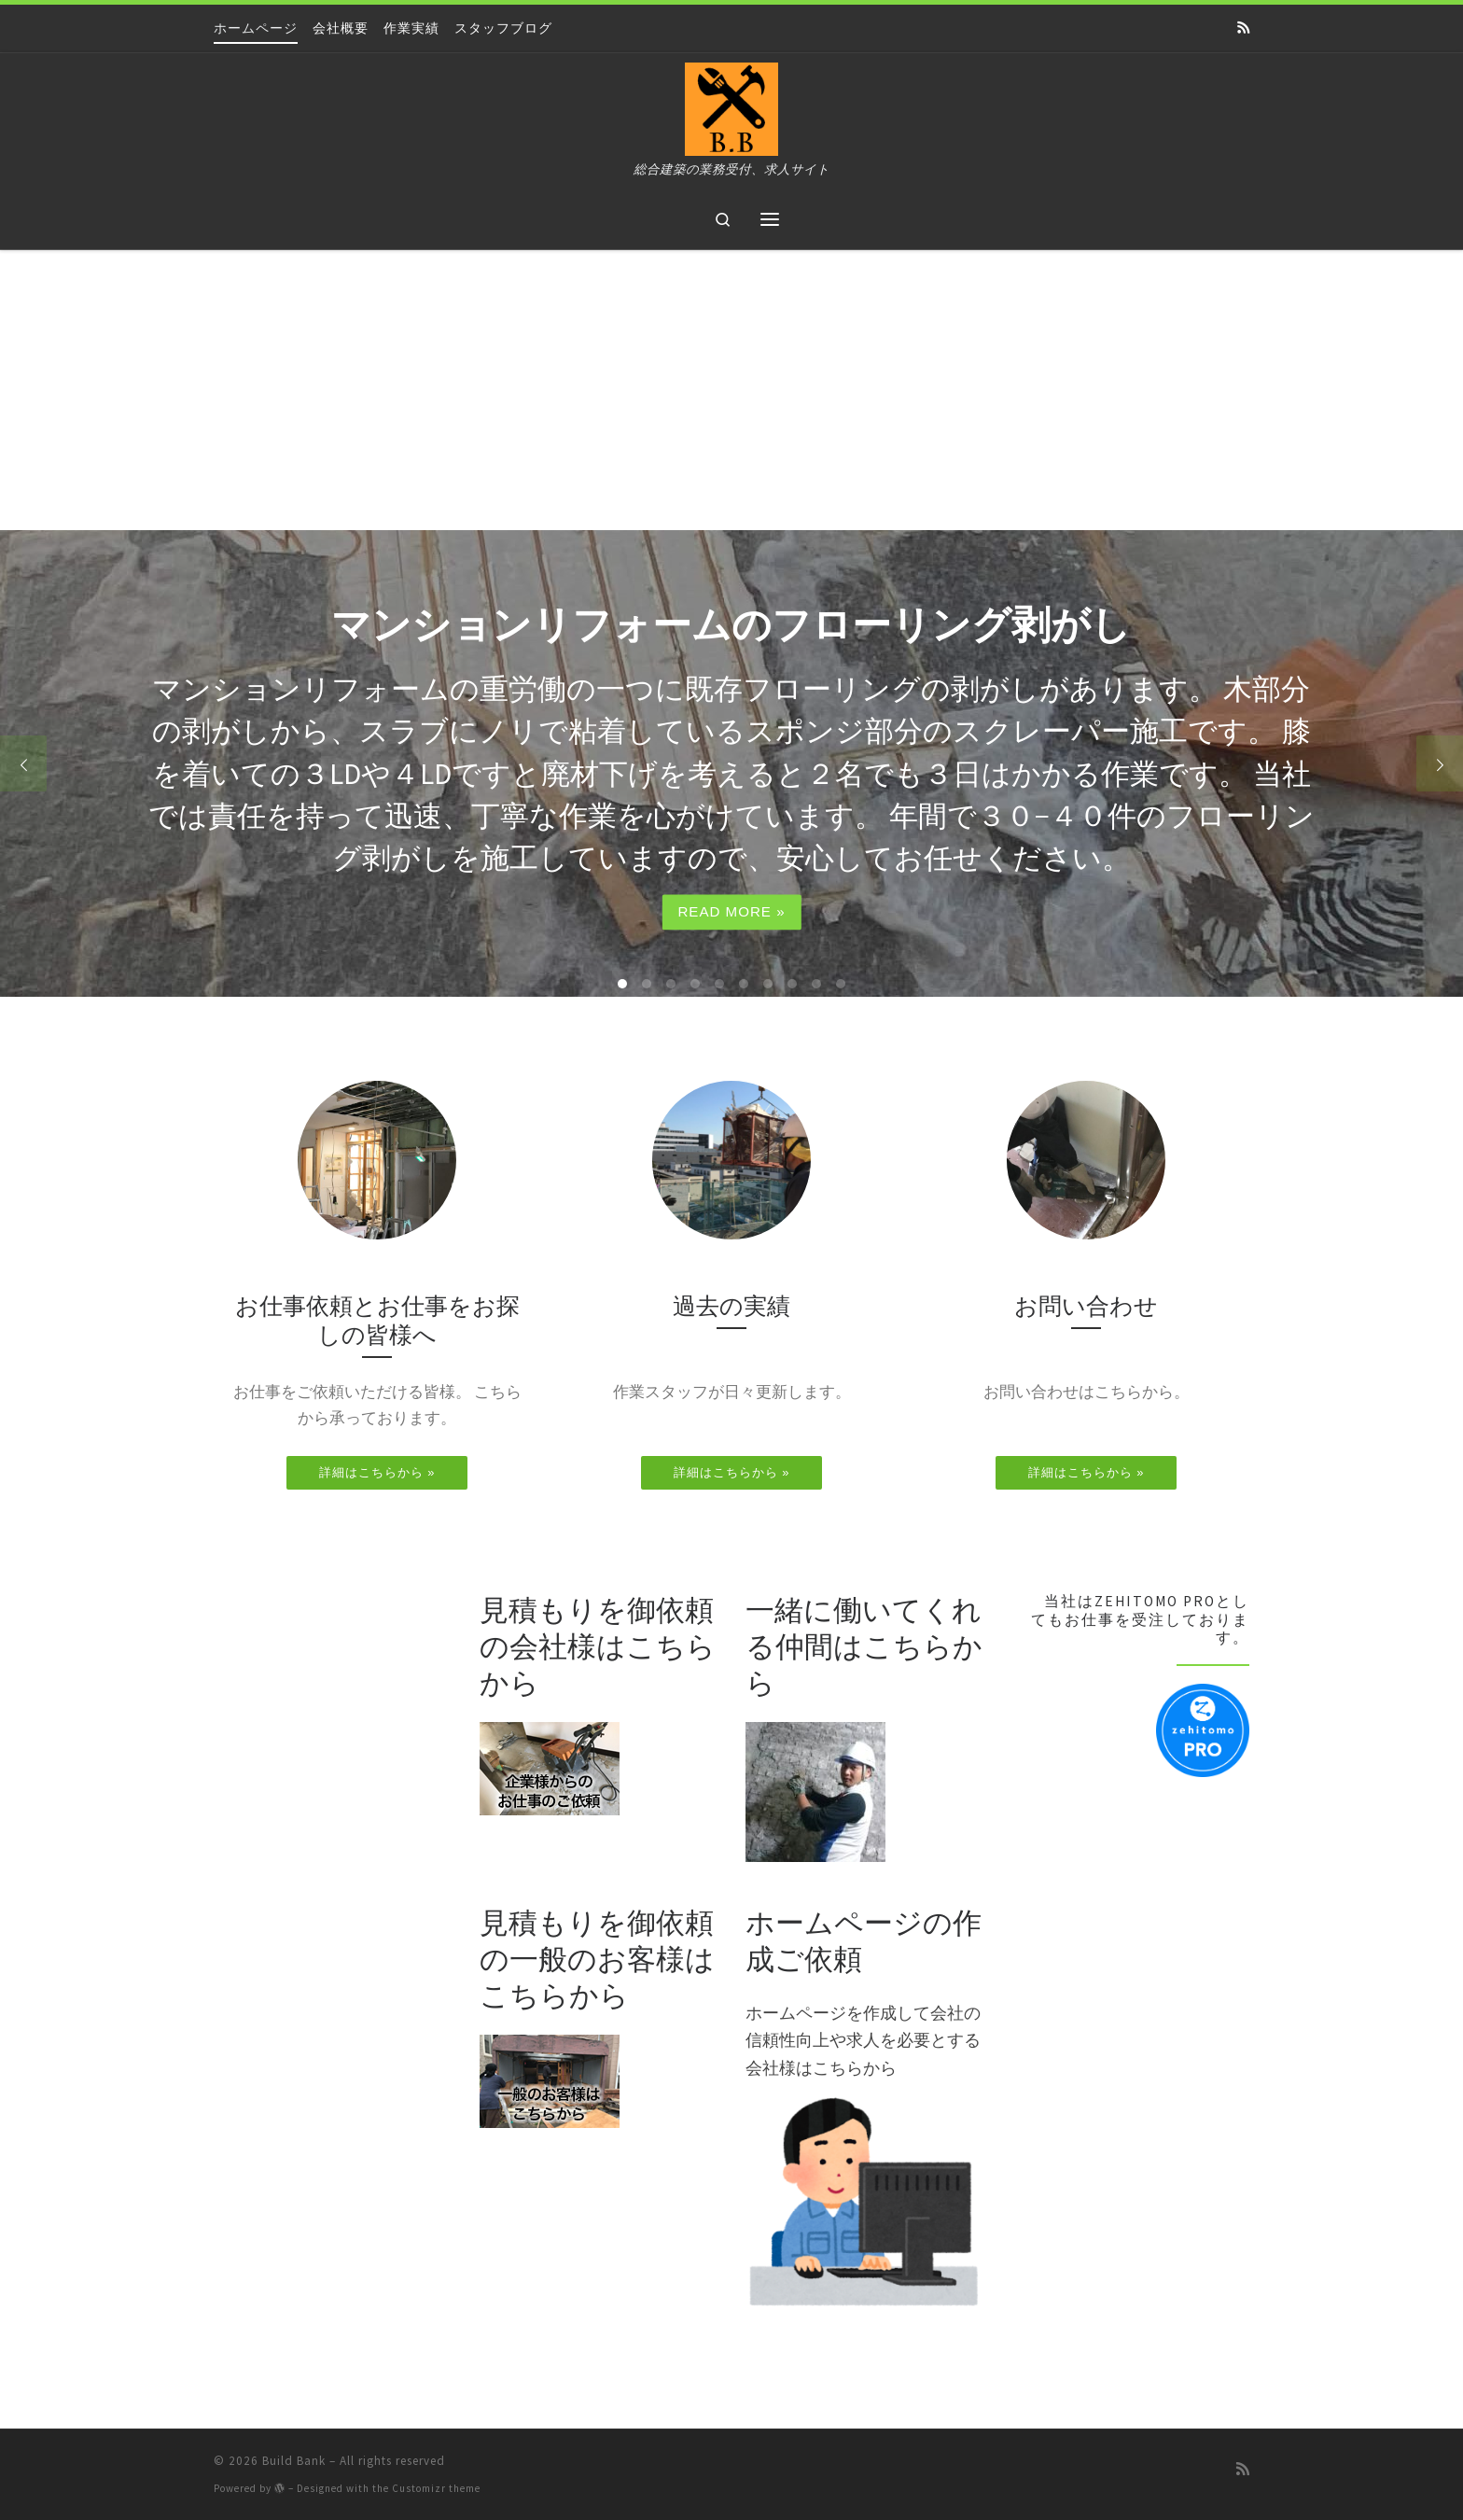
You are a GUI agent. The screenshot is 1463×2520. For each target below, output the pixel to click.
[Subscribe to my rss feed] (1243, 28)
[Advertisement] (731, 390)
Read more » (731, 912)
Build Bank (294, 2461)
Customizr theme (436, 2488)
